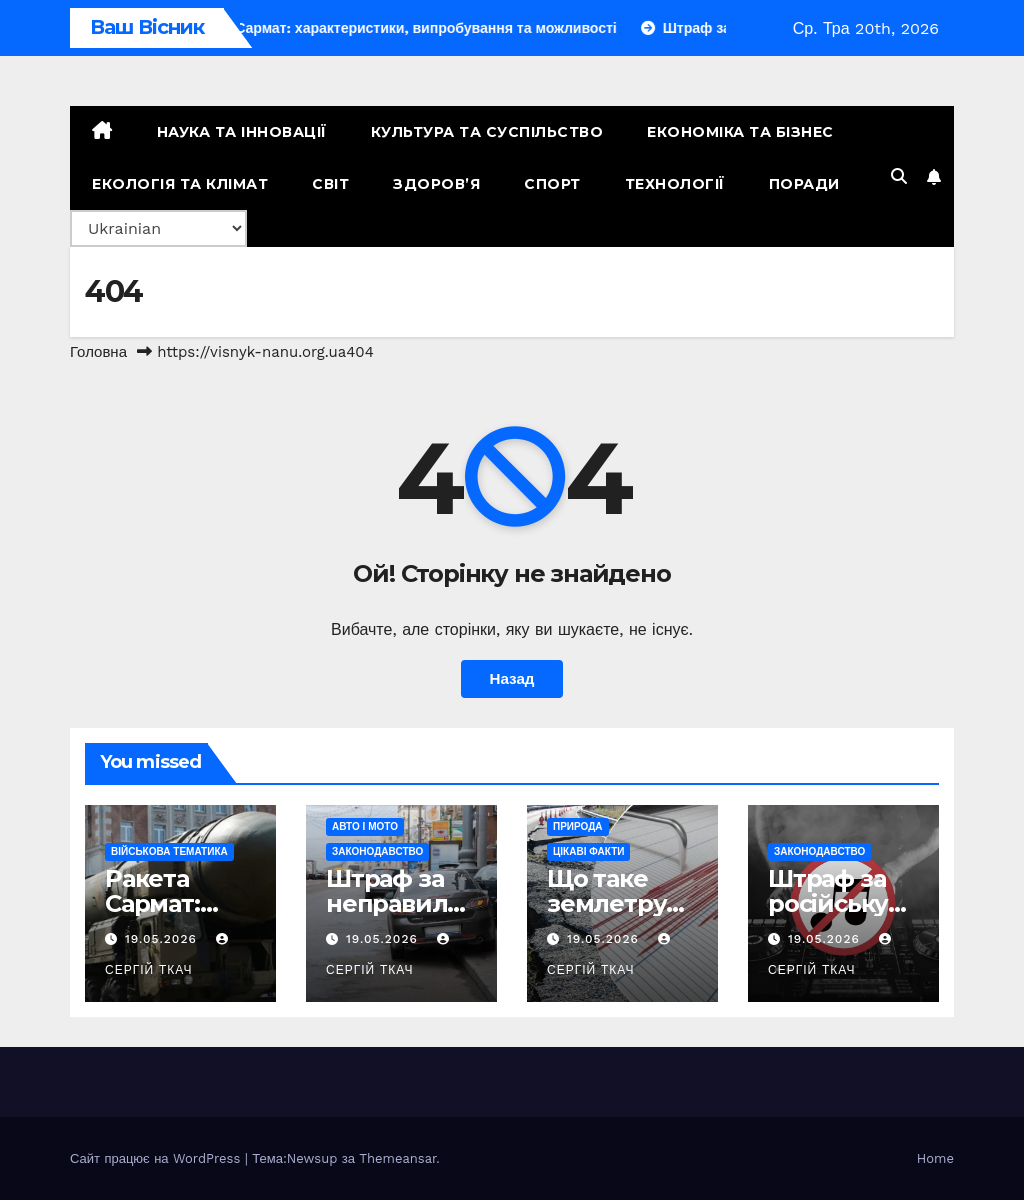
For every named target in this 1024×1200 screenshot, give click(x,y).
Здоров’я (436, 184)
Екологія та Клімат (180, 184)
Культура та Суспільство (487, 132)
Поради (804, 184)
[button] (899, 176)
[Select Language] (158, 228)
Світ (330, 184)
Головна (98, 352)
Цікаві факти (588, 851)
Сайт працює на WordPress (157, 1158)
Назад (511, 679)
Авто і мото (365, 826)
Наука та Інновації (242, 132)
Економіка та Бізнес (740, 132)
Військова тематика (169, 851)
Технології (675, 184)
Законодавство (377, 851)
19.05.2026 (163, 939)
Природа (578, 826)
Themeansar (397, 1158)
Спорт (552, 184)
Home (935, 1158)
